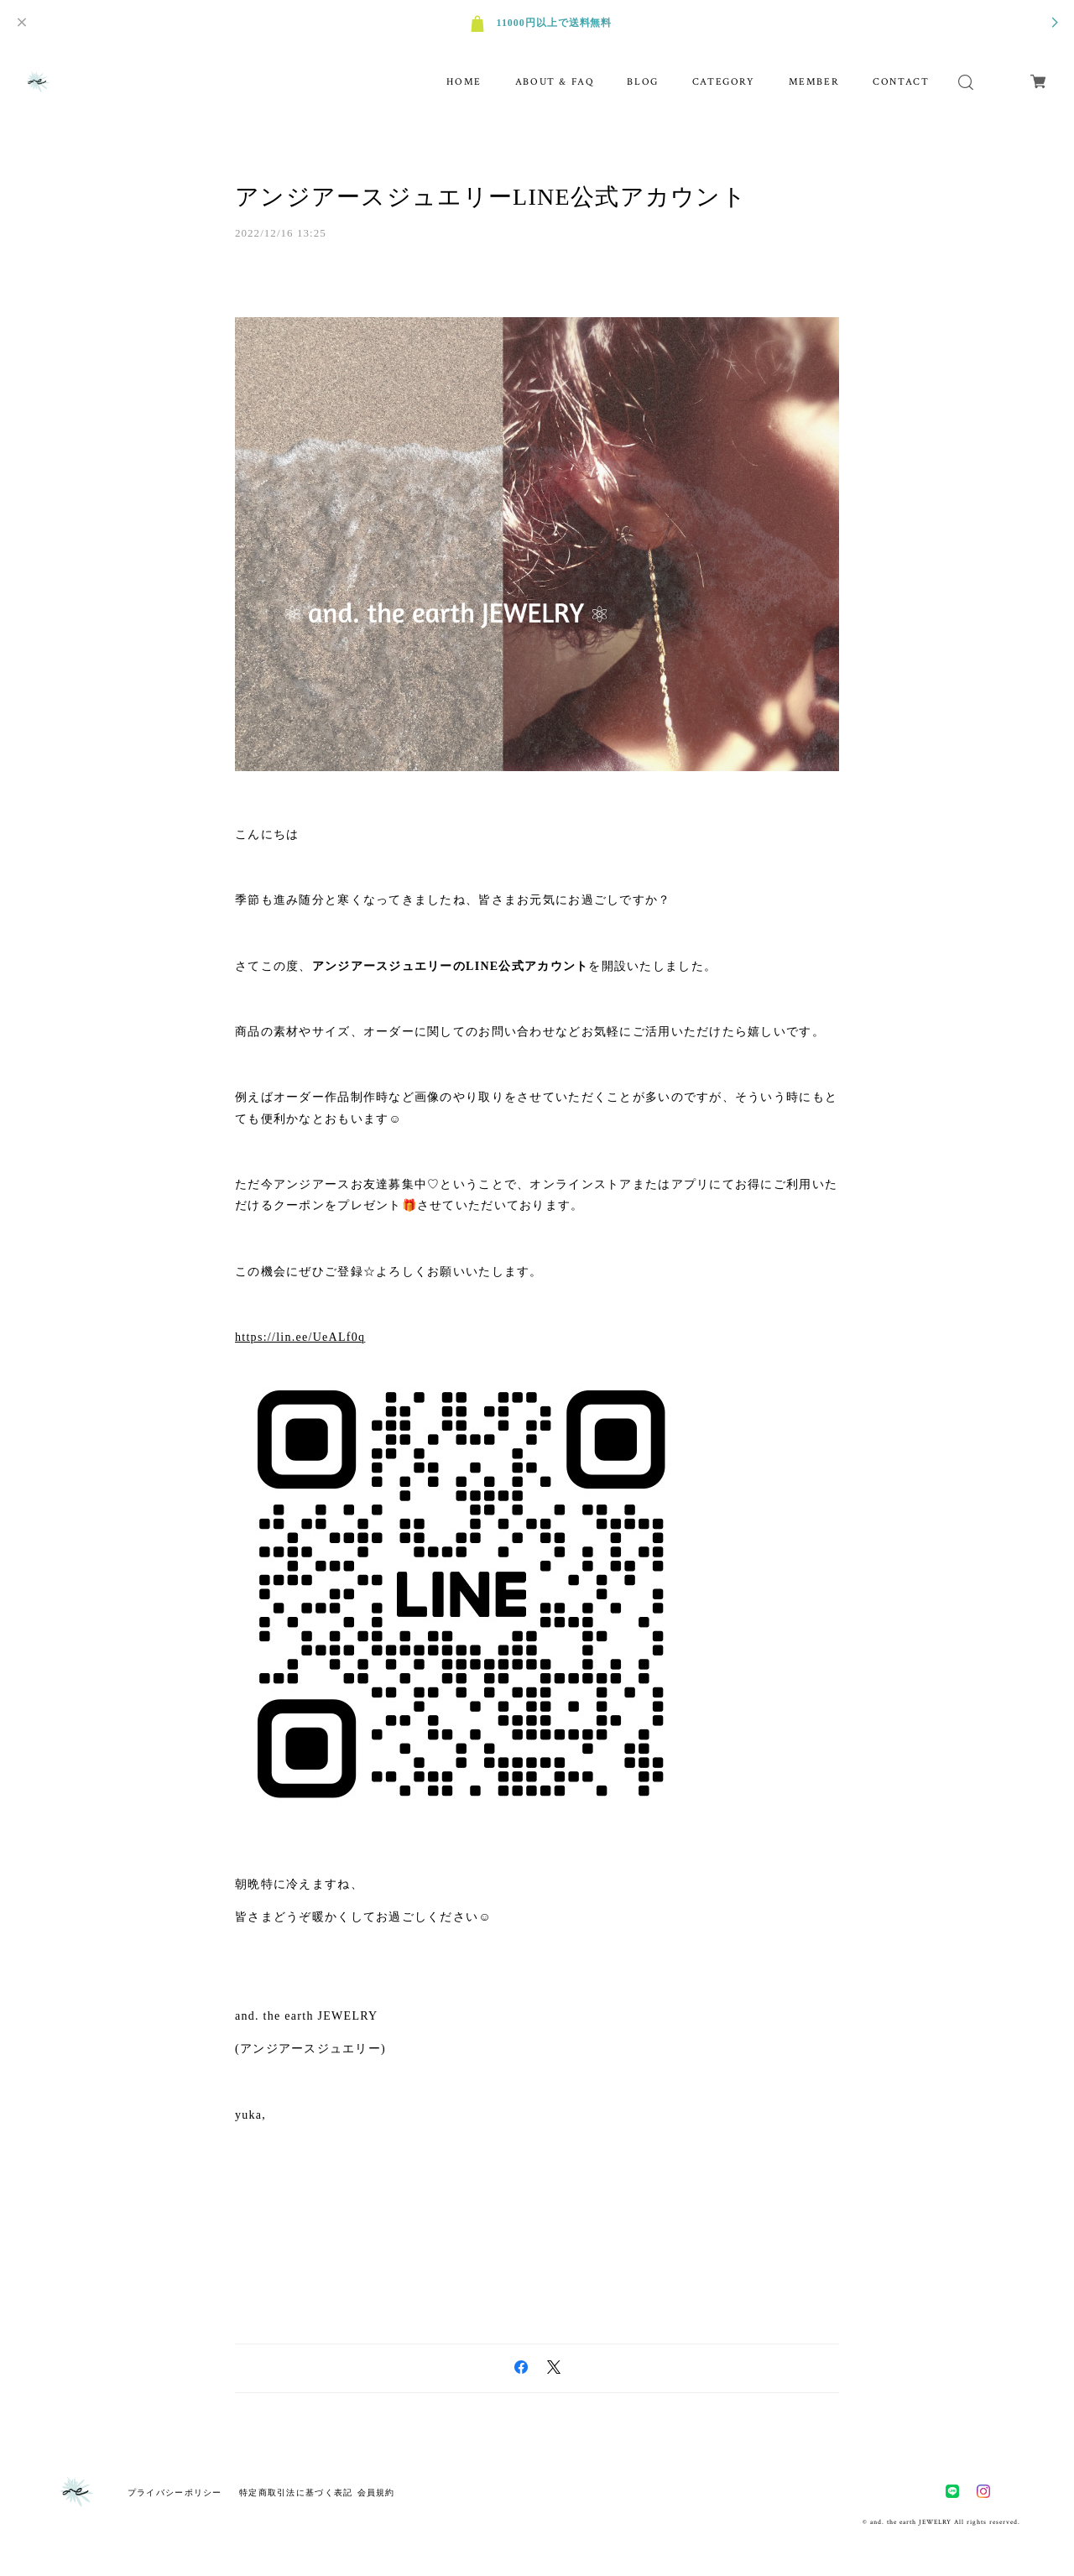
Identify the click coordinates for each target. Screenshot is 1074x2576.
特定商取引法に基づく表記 (295, 2492)
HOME (463, 82)
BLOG (642, 82)
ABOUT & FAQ (554, 82)
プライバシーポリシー (175, 2492)
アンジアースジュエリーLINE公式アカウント (491, 197)
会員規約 (376, 2492)
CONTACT (901, 82)
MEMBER (814, 82)
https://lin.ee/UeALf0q (300, 1337)
